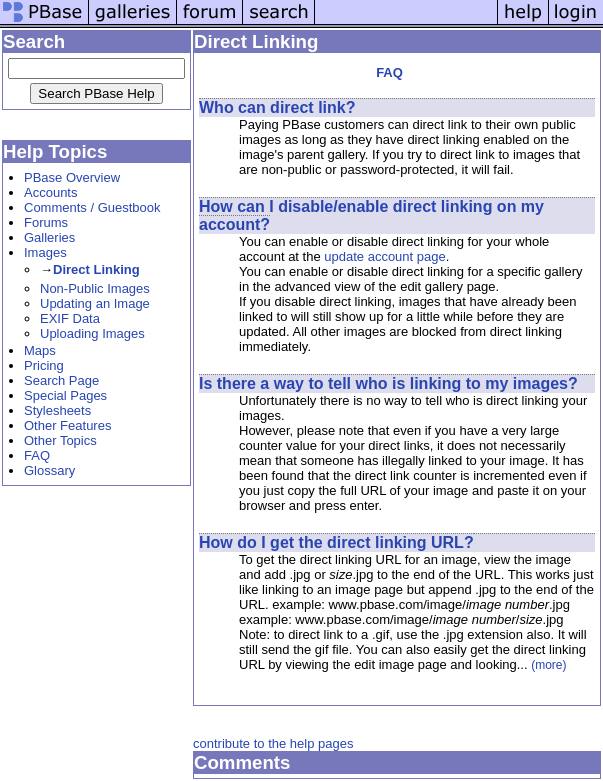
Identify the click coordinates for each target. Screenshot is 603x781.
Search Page (61, 380)
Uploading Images (92, 333)
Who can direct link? (277, 107)
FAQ (37, 455)
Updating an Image (95, 303)
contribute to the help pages (273, 743)
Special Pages (65, 395)
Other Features (67, 425)
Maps (40, 350)
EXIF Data (70, 318)
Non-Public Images (95, 288)
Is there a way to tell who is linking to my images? (388, 383)
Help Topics (55, 151)
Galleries (49, 237)
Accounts (50, 192)
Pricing (44, 365)
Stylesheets (57, 410)
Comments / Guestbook (92, 207)
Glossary (49, 470)
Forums (46, 222)
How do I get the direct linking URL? (336, 542)
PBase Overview (72, 177)
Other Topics (60, 440)
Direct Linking (96, 269)
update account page (384, 256)
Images (45, 252)
